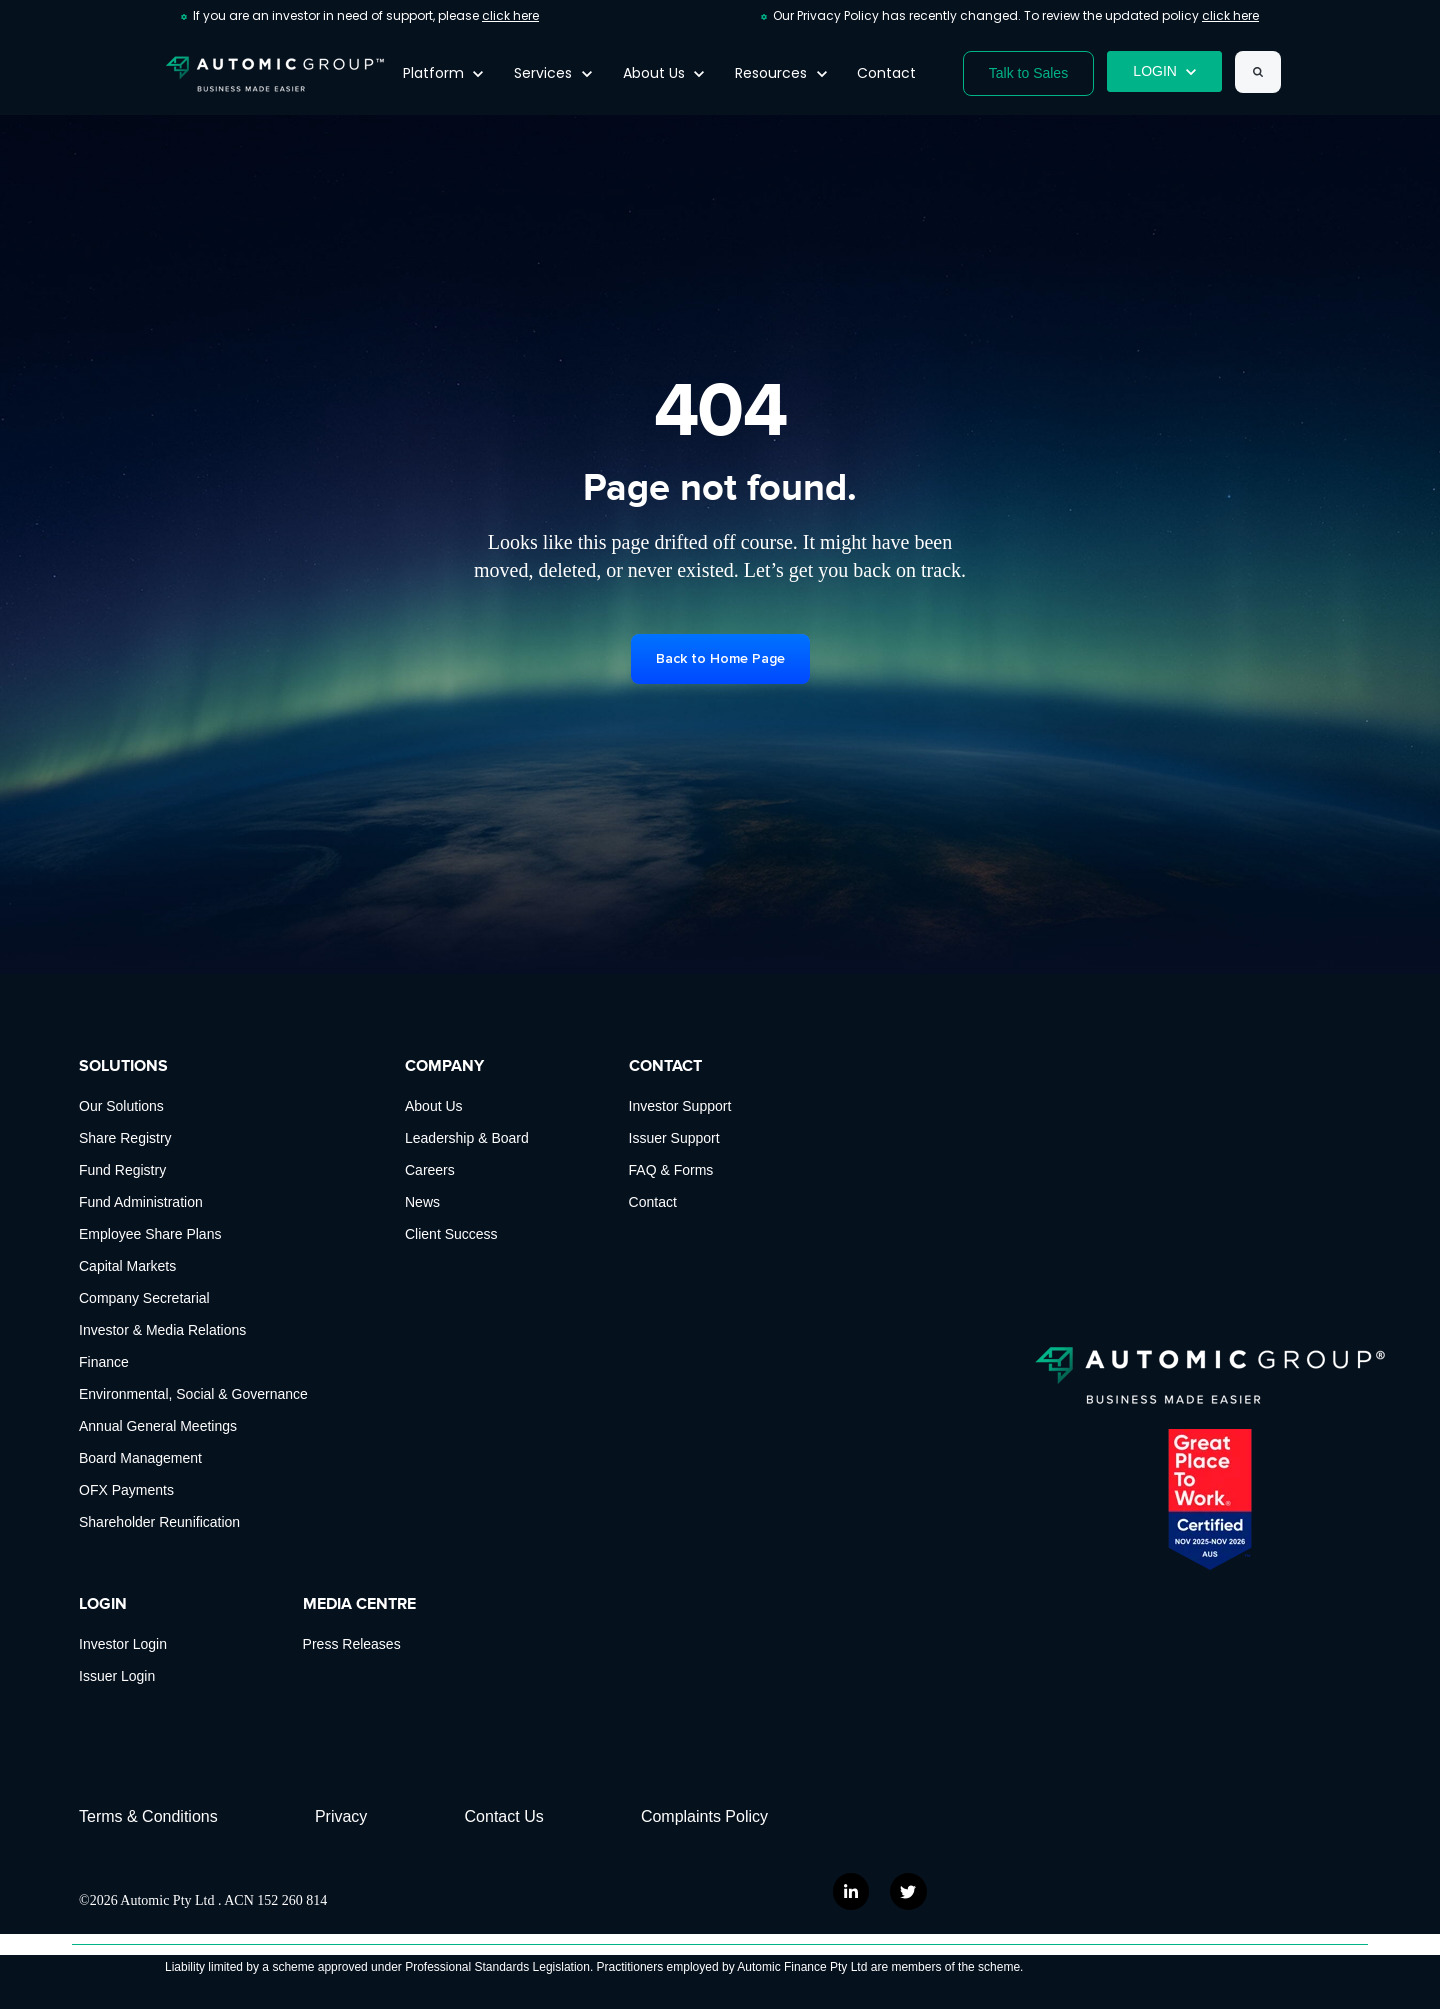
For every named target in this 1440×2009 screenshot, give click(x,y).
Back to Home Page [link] (720, 658)
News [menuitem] (422, 1202)
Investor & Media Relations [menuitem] (162, 1330)
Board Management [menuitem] (140, 1458)
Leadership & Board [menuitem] (467, 1138)
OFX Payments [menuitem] (126, 1490)
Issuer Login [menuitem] (117, 1676)
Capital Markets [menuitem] (127, 1266)
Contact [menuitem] (653, 1202)
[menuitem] (716, 1817)
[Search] (1258, 72)
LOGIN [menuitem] (103, 1604)
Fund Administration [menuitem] (141, 1202)
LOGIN (1164, 71)
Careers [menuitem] (430, 1170)
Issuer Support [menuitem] (674, 1138)
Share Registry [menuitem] (125, 1138)
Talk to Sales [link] (1028, 73)
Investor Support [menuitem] (680, 1106)
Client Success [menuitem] (451, 1234)
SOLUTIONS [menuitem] (123, 1066)
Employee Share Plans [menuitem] (150, 1234)
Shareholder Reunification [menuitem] (159, 1522)
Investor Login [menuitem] (123, 1644)
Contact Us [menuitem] (504, 1816)
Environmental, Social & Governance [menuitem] (193, 1394)
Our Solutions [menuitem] (121, 1106)
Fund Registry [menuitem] (122, 1170)
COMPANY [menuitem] (444, 1066)
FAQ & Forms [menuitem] (671, 1170)
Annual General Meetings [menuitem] (158, 1426)
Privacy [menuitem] (341, 1816)
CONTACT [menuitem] (665, 1066)
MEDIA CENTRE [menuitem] (359, 1604)
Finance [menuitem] (104, 1362)
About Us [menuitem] (434, 1106)
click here (510, 15)
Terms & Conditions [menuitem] (148, 1816)
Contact (886, 73)
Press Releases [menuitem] (352, 1644)
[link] (275, 72)
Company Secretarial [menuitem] (144, 1298)
